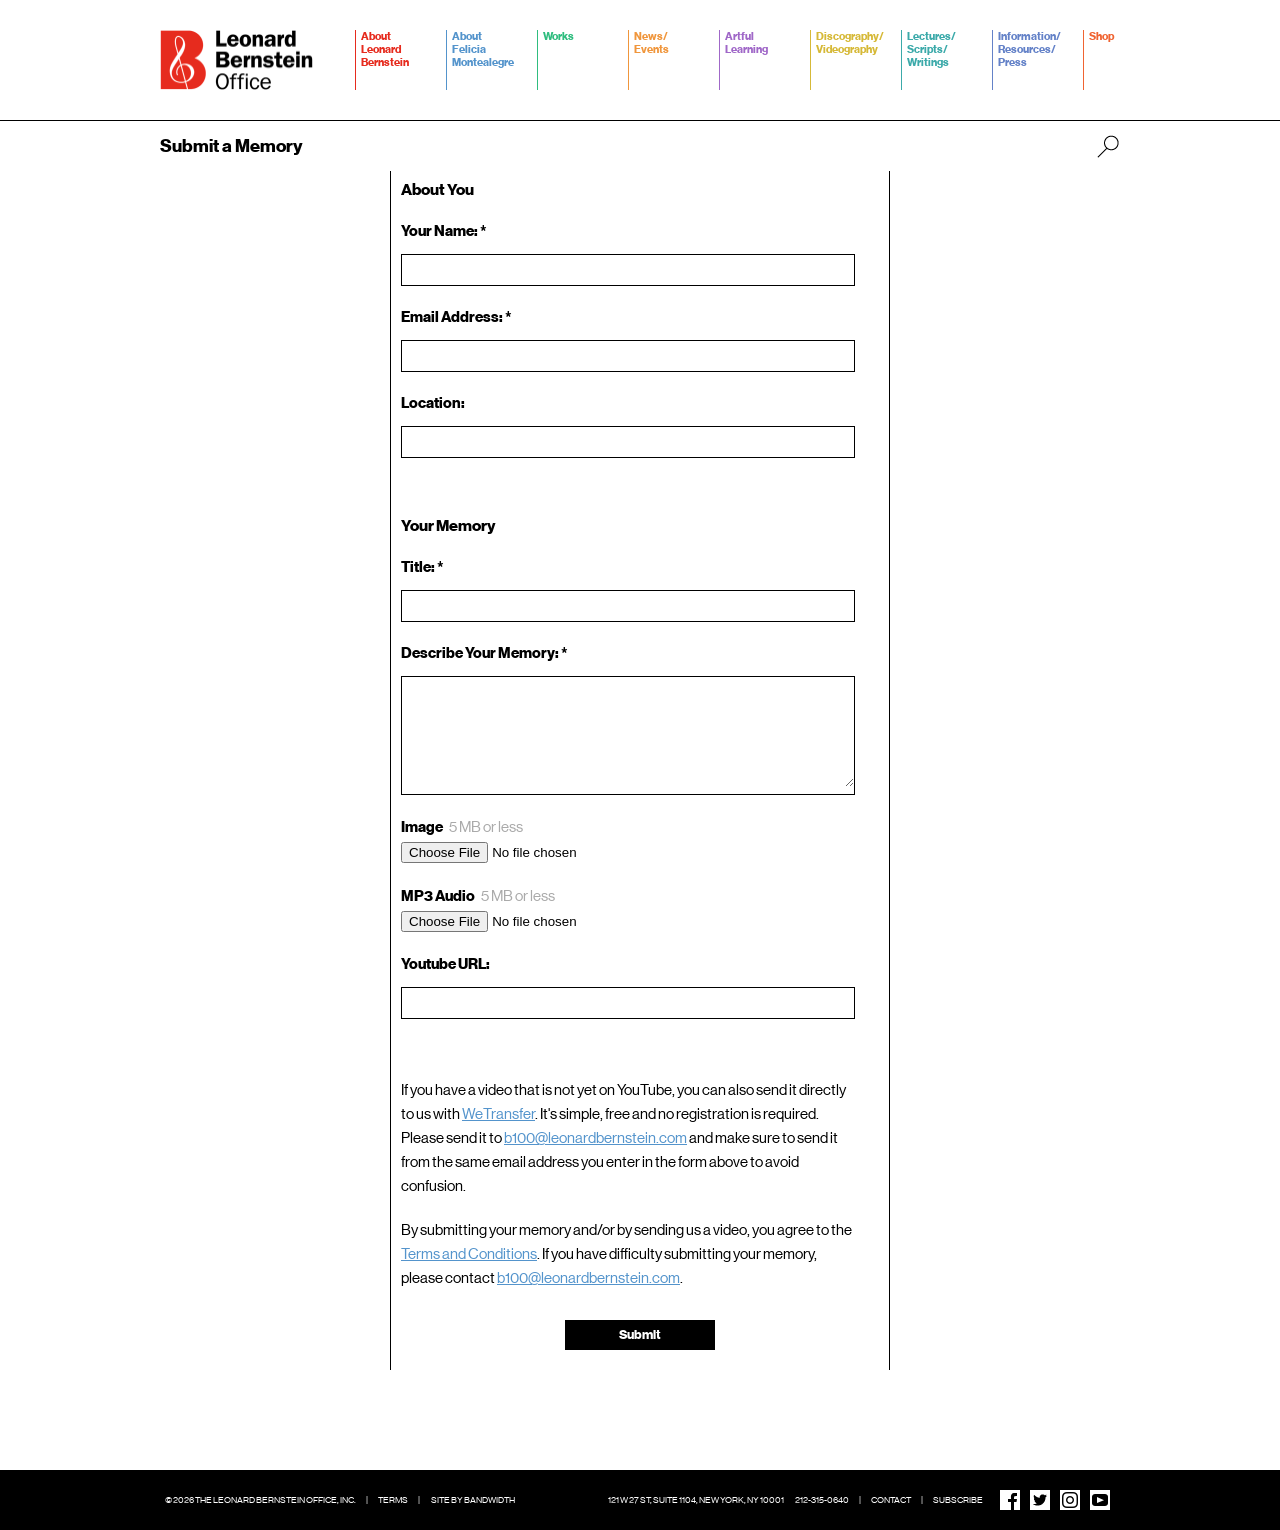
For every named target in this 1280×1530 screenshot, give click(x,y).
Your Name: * (444, 231)
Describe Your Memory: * (486, 653)
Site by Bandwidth (473, 1500)
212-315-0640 (822, 1500)
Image (462, 827)
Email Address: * (456, 317)
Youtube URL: (445, 964)
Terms (393, 1500)
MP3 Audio (478, 896)
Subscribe (958, 1500)
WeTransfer (498, 1114)
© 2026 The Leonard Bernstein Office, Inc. (260, 1500)
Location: (433, 403)
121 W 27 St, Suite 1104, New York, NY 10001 (696, 1500)
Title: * (422, 567)
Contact (891, 1500)
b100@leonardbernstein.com (595, 1138)
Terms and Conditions (469, 1254)
